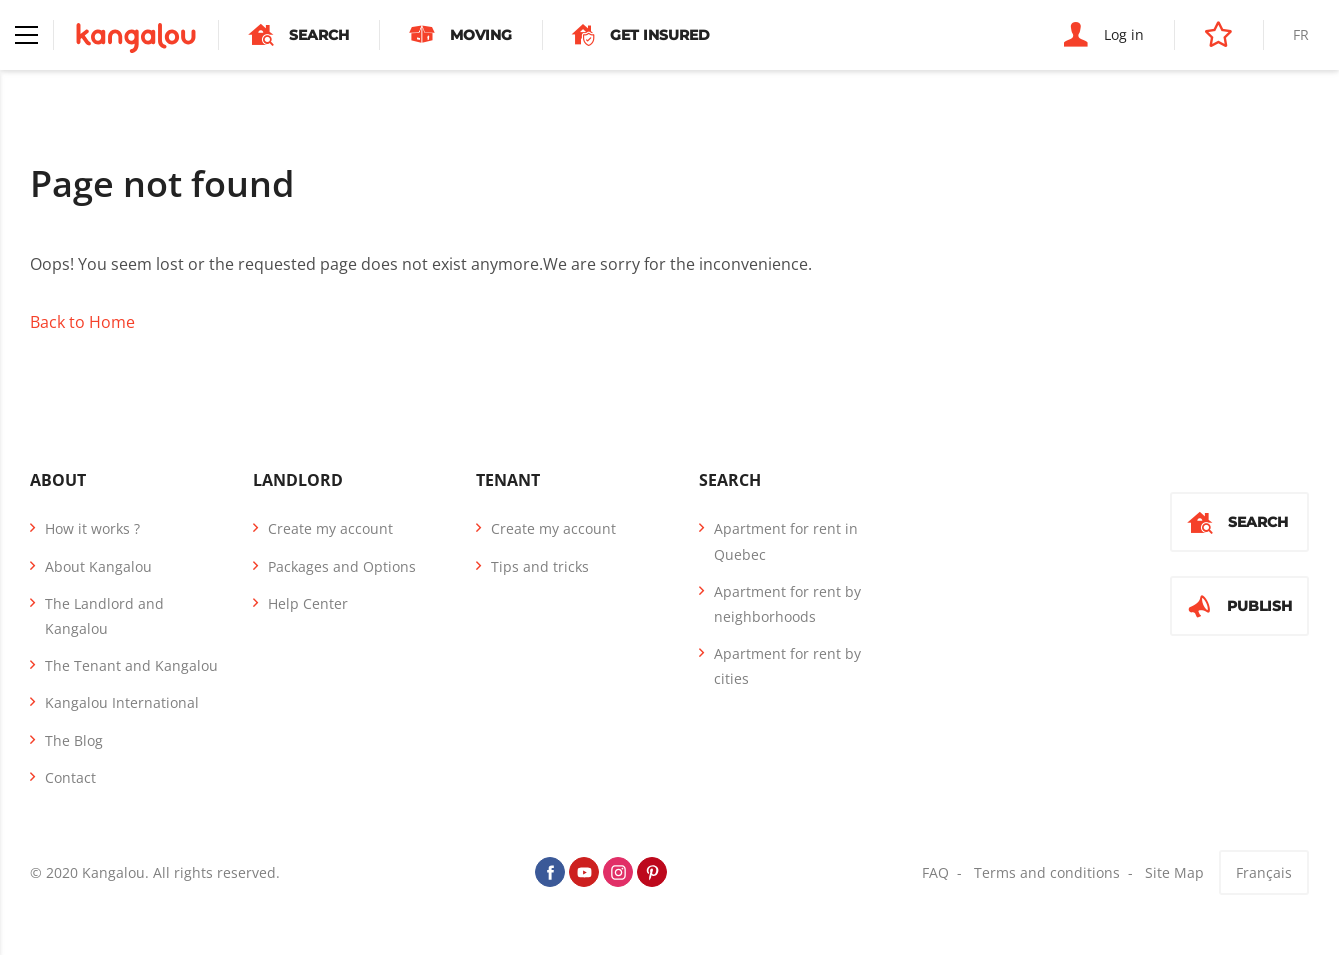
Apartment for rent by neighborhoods (787, 604)
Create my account (330, 528)
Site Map (1174, 872)
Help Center (308, 603)
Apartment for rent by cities (787, 666)
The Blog (74, 740)
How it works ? (92, 528)
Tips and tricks (540, 566)
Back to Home (82, 322)
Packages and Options (342, 566)
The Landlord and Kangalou (104, 616)
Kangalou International (122, 702)
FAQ (935, 872)
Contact (70, 777)
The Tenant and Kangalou (131, 665)
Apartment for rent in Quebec (786, 541)
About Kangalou (98, 566)
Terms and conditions (1047, 872)
